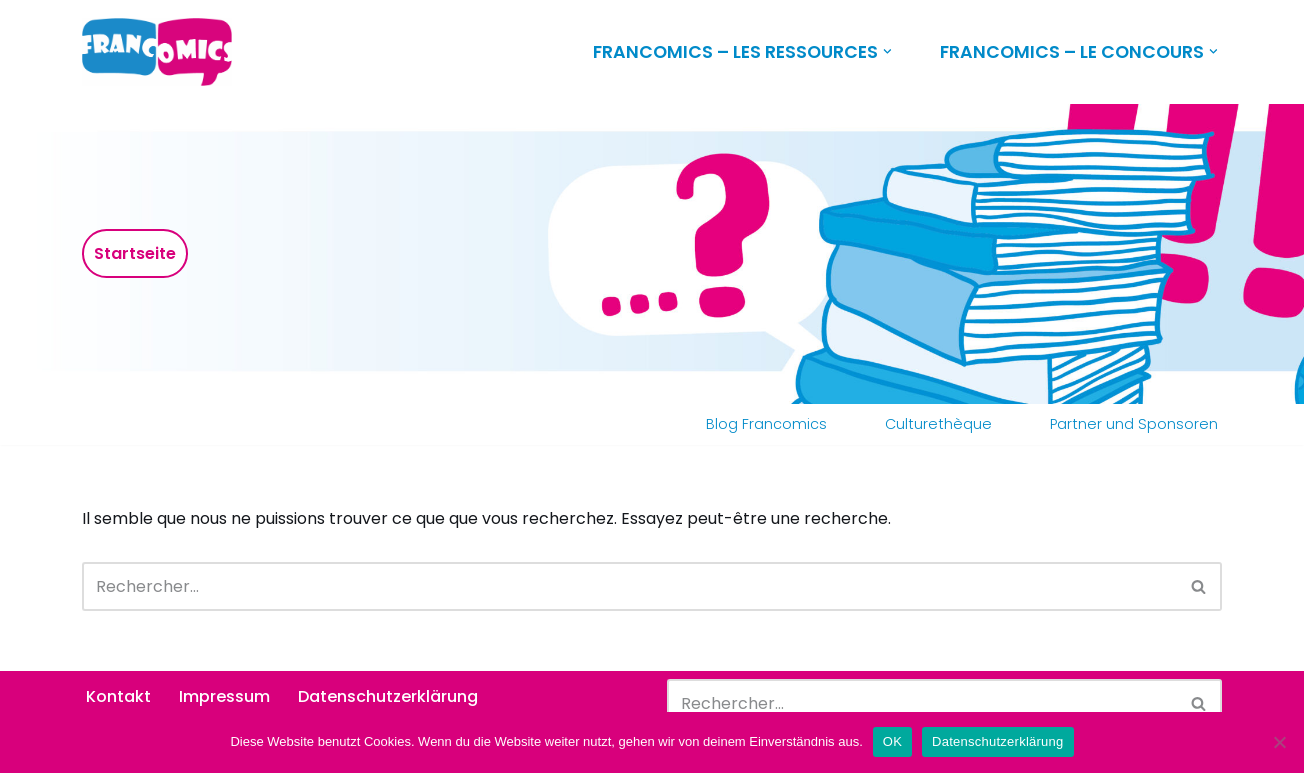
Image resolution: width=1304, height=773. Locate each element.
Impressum (224, 696)
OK (892, 741)
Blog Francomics (766, 424)
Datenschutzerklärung (388, 696)
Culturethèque (938, 424)
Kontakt (118, 696)
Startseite (135, 253)
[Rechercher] (629, 586)
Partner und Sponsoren (1134, 424)
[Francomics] (162, 52)
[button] (887, 51)
